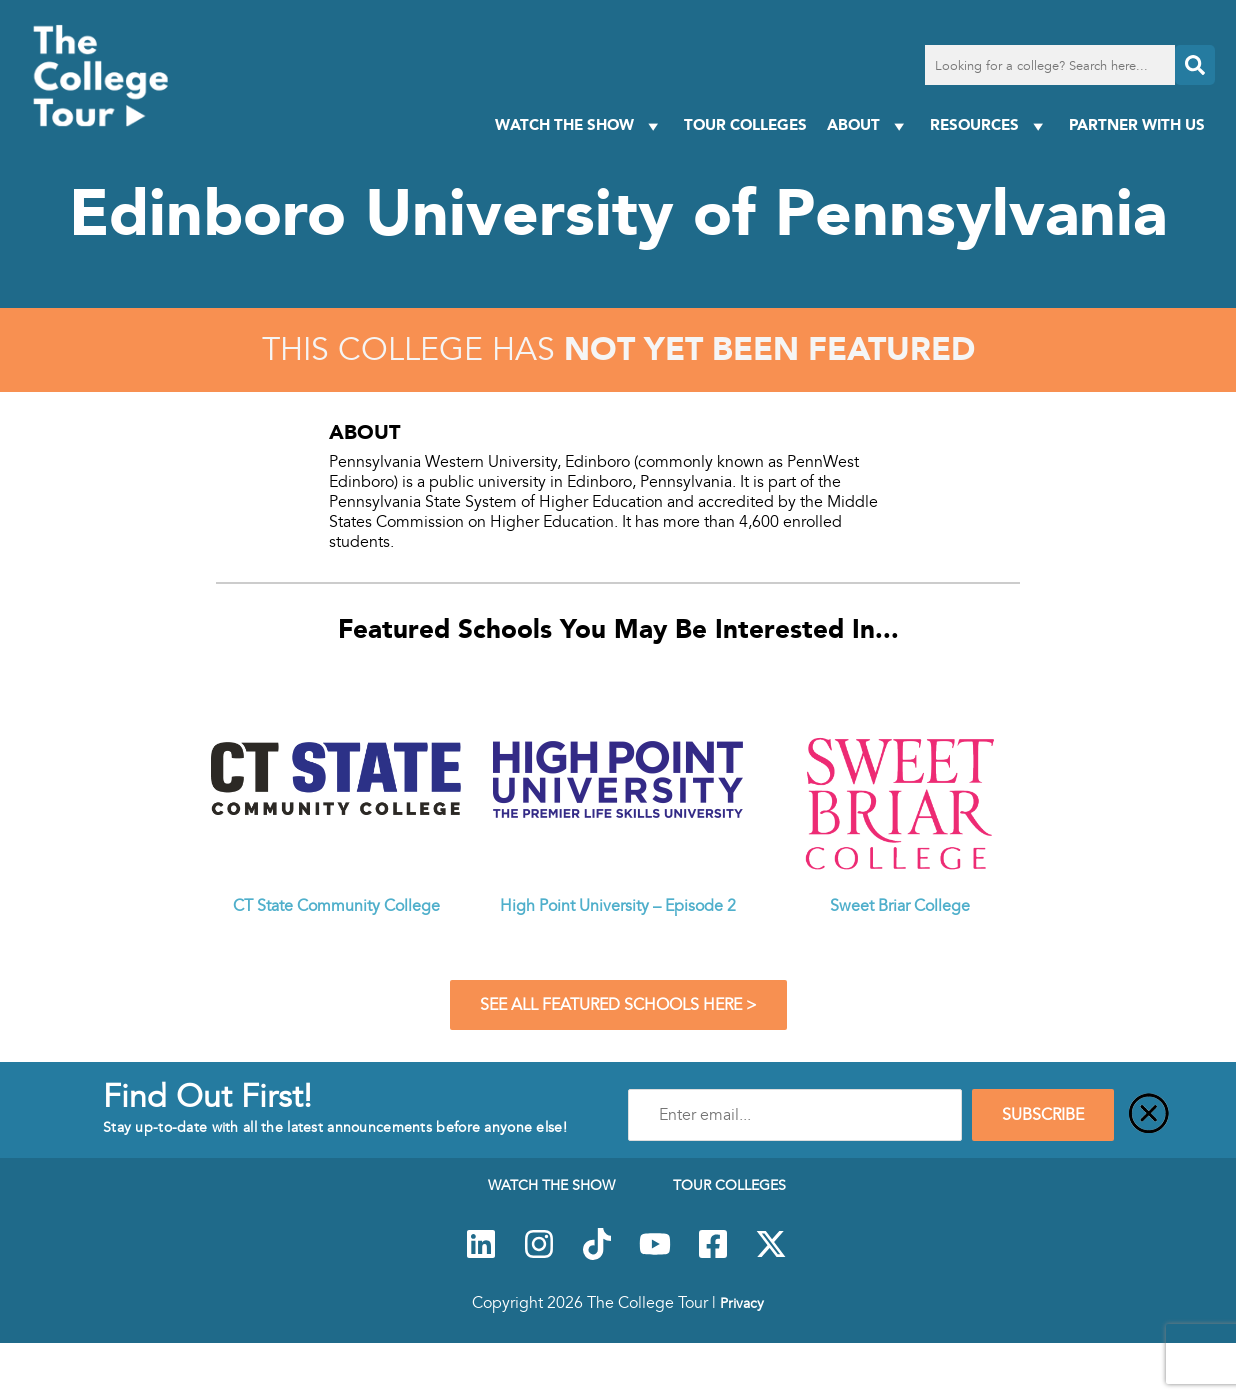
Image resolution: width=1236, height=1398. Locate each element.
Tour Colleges (745, 124)
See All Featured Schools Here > (618, 1005)
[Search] (1195, 65)
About (868, 125)
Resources (989, 125)
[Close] (1149, 1115)
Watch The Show (579, 125)
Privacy (742, 1303)
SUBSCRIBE (1043, 1115)
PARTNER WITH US (1137, 124)
